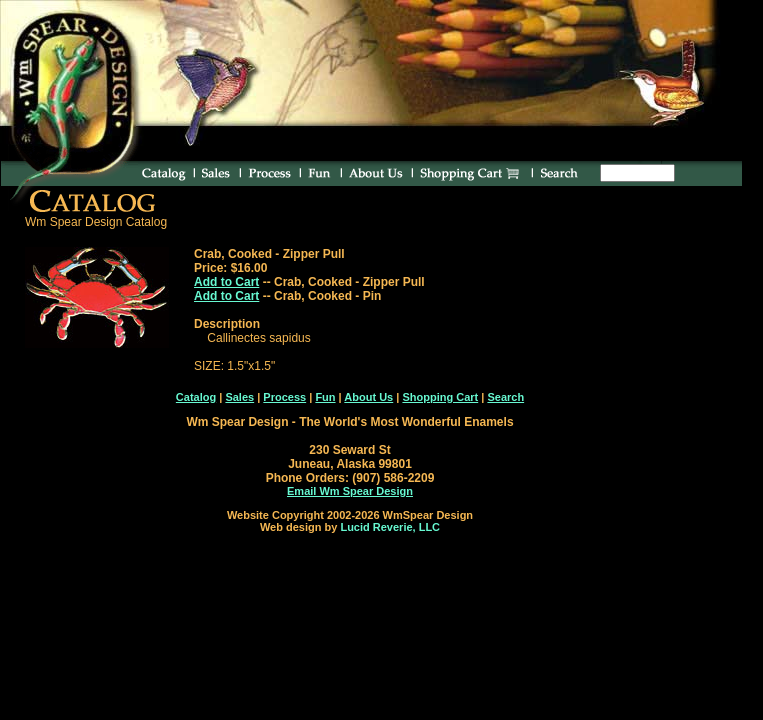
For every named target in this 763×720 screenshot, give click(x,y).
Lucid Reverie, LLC (390, 527)
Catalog (196, 397)
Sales (239, 397)
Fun (325, 397)
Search (505, 397)
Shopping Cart (440, 397)
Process (284, 397)
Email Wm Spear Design (350, 491)
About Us (368, 397)
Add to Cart (226, 282)
